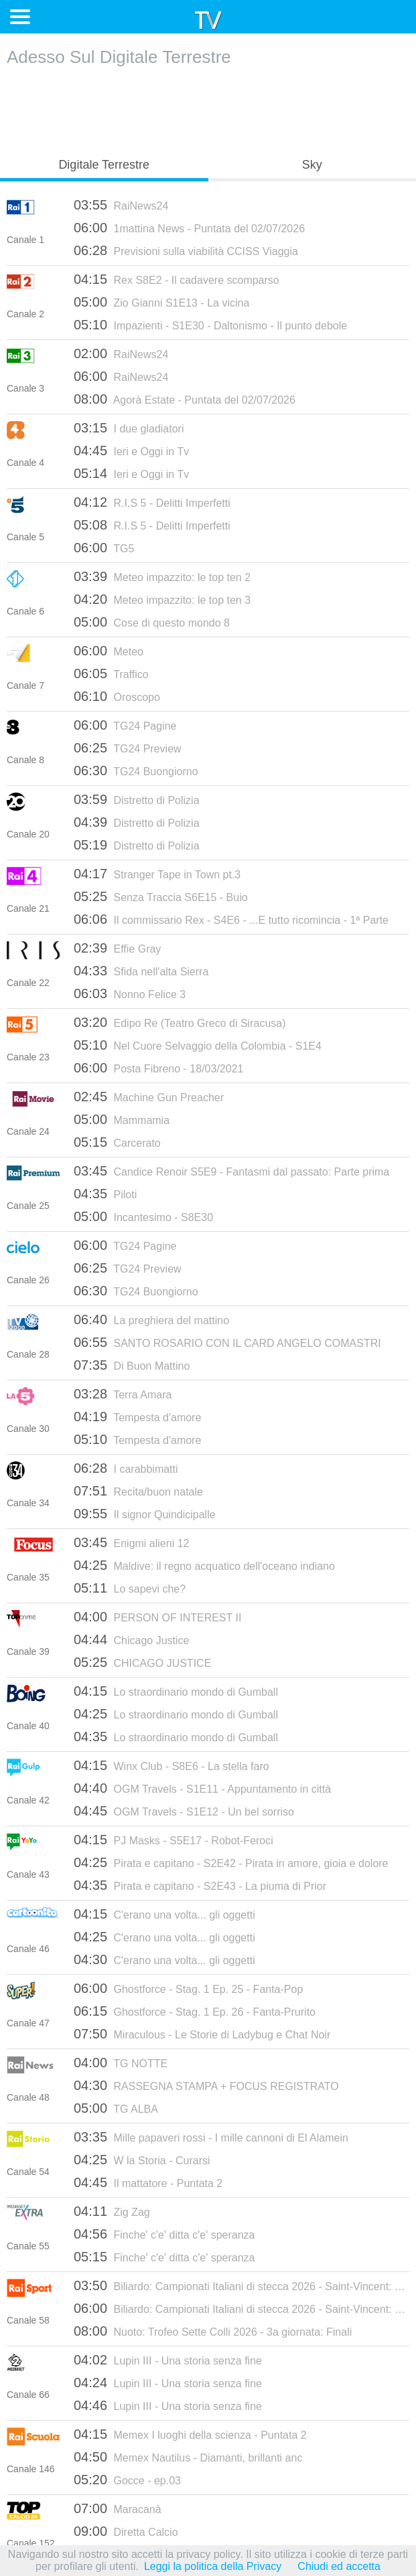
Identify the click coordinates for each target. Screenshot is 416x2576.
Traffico (111, 673)
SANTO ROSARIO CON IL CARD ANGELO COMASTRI (227, 1342)
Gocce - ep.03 (127, 2479)
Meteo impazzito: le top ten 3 (162, 599)
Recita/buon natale (138, 1490)
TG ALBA (116, 2108)
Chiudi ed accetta (338, 2566)
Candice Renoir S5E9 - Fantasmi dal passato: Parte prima (231, 1170)
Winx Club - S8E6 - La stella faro (171, 1765)
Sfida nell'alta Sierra (141, 970)
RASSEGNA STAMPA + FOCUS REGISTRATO (206, 2085)
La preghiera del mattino (151, 1319)
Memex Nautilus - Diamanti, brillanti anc (188, 2456)
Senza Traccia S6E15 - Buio (161, 896)
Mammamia (121, 1119)
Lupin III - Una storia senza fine (168, 2359)
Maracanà (117, 2508)
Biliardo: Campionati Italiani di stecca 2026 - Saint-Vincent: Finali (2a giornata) (241, 2308)
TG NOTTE (120, 2062)
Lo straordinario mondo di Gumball (176, 1691)
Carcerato (117, 1142)
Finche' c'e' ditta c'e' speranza (164, 2234)
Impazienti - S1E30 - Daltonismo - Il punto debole (210, 324)
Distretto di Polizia (137, 799)
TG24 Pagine (125, 725)
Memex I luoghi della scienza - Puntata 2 (190, 2434)
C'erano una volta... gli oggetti (164, 1914)
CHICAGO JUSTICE (142, 1662)
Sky (312, 164)
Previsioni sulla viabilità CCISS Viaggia (186, 250)
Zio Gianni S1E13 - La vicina (161, 302)
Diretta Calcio (126, 2531)
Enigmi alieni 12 (131, 1542)
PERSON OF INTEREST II (157, 1616)
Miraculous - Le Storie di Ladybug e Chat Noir (202, 2033)
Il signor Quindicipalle (145, 1513)
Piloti (105, 1193)
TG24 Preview (128, 747)
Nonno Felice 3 (130, 993)
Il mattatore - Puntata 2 (148, 2182)
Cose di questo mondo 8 (152, 622)
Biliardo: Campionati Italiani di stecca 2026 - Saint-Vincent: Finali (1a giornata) (241, 2285)
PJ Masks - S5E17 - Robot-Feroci (173, 1839)
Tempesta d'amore (137, 1416)
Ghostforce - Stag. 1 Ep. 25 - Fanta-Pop (188, 1988)
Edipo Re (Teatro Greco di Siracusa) (180, 1022)
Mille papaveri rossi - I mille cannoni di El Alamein (211, 2136)
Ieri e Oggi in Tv (131, 450)
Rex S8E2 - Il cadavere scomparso (176, 279)
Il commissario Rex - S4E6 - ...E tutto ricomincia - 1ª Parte (231, 919)
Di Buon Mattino (132, 1365)
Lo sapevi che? (130, 1588)
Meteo (108, 650)
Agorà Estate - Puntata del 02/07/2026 (184, 399)
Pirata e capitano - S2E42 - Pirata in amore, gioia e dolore (231, 1862)
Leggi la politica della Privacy (212, 2566)
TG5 (104, 547)
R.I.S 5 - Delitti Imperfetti (152, 502)
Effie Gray (117, 948)
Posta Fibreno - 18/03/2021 (158, 1067)
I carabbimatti (126, 1468)
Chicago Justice (131, 1639)
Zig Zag (112, 2211)
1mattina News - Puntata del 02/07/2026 (189, 227)
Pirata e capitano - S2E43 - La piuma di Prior (200, 1885)
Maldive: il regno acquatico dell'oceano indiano (204, 1565)
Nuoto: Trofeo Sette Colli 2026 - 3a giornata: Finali (213, 2331)
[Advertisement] (208, 107)
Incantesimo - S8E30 (143, 1216)
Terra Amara (122, 1393)
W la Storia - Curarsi (142, 2159)
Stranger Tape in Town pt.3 (157, 873)
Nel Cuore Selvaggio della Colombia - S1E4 (198, 1045)
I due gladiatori (129, 427)
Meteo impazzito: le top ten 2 (162, 576)
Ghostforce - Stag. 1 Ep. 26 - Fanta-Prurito (195, 2011)
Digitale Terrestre (103, 164)
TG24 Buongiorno (136, 770)
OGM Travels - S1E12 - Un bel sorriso (184, 1810)
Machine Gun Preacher (149, 1096)
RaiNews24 (121, 204)
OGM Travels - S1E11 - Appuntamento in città (202, 1788)
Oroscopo (117, 696)
